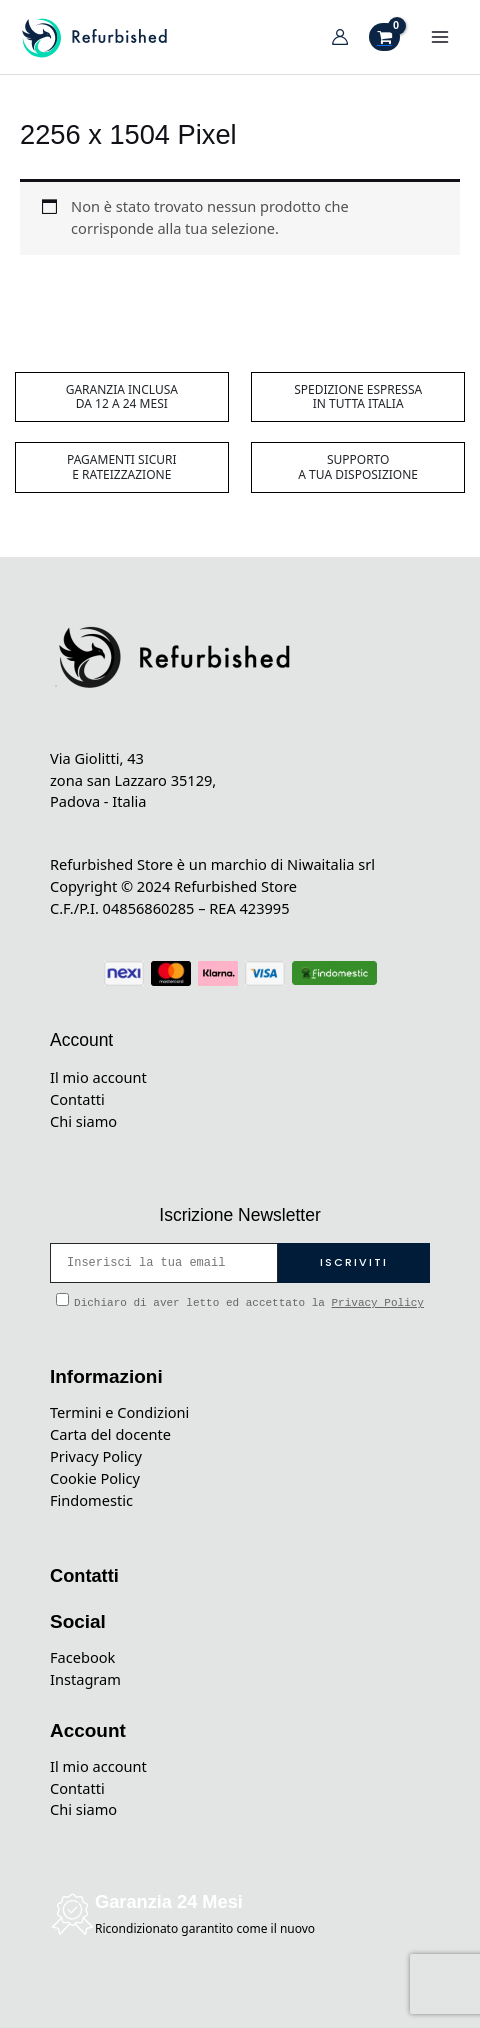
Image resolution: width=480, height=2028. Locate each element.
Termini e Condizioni (119, 1412)
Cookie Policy (95, 1478)
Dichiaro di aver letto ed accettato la (240, 1301)
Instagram (85, 1679)
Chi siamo (83, 1121)
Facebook (82, 1657)
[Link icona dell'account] (340, 37)
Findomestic (91, 1500)
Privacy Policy (378, 1303)
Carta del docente (110, 1434)
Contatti (77, 1099)
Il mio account (98, 1077)
